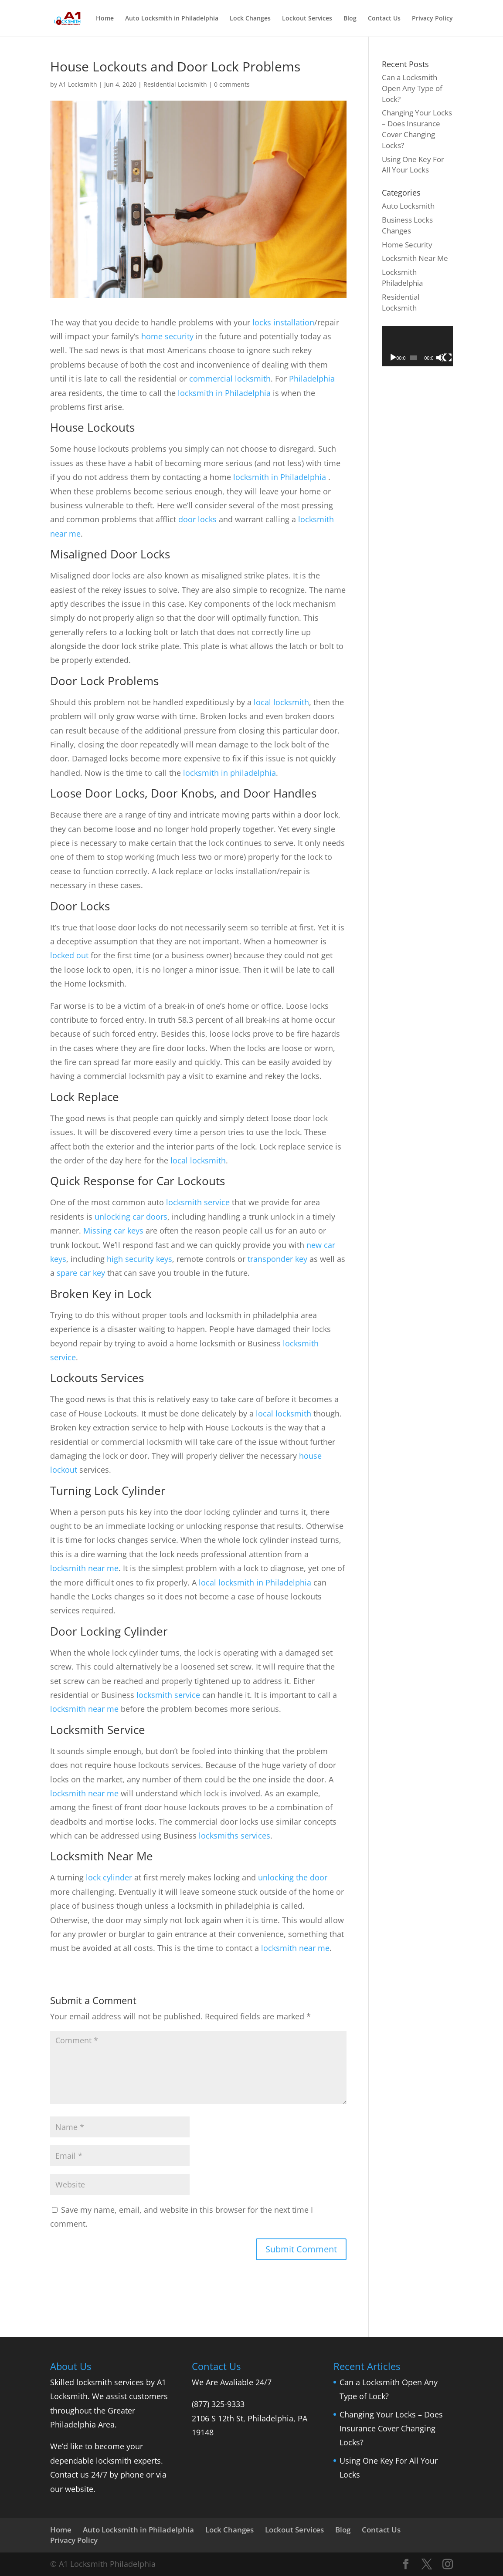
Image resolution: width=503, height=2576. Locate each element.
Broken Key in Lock (101, 1294)
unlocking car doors (131, 1216)
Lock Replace (84, 1097)
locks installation (283, 322)
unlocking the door (292, 1877)
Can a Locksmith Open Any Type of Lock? (412, 88)
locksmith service (198, 1202)
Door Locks (80, 906)
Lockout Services (307, 18)
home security (167, 336)
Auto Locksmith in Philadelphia (171, 18)
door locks (197, 519)
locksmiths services (234, 1835)
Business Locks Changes (407, 225)
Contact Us (384, 18)
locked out (69, 955)
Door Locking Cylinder (109, 1631)
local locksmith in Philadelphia (255, 1582)
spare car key (81, 1273)
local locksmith (281, 702)
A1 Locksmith (78, 84)
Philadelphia (312, 378)
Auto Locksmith (408, 206)
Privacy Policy (432, 18)
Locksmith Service (97, 1730)
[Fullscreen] (447, 357)
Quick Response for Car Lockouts (137, 1181)
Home (105, 18)
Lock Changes (250, 18)
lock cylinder (109, 1877)
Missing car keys (113, 1230)
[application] (417, 346)
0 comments (232, 84)
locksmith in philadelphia (229, 772)
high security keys (139, 1259)
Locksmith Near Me (101, 1856)
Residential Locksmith (175, 84)
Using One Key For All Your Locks (413, 164)
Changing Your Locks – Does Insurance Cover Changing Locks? (417, 129)
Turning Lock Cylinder (108, 1490)
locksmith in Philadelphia (224, 393)
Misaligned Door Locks (110, 554)
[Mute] (440, 357)
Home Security (407, 245)
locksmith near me (84, 1568)
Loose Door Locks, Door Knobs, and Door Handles (183, 793)
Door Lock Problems (104, 681)
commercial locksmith (230, 378)
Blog (350, 18)
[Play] (393, 357)
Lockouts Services (97, 1378)
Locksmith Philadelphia (402, 277)
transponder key (277, 1259)
